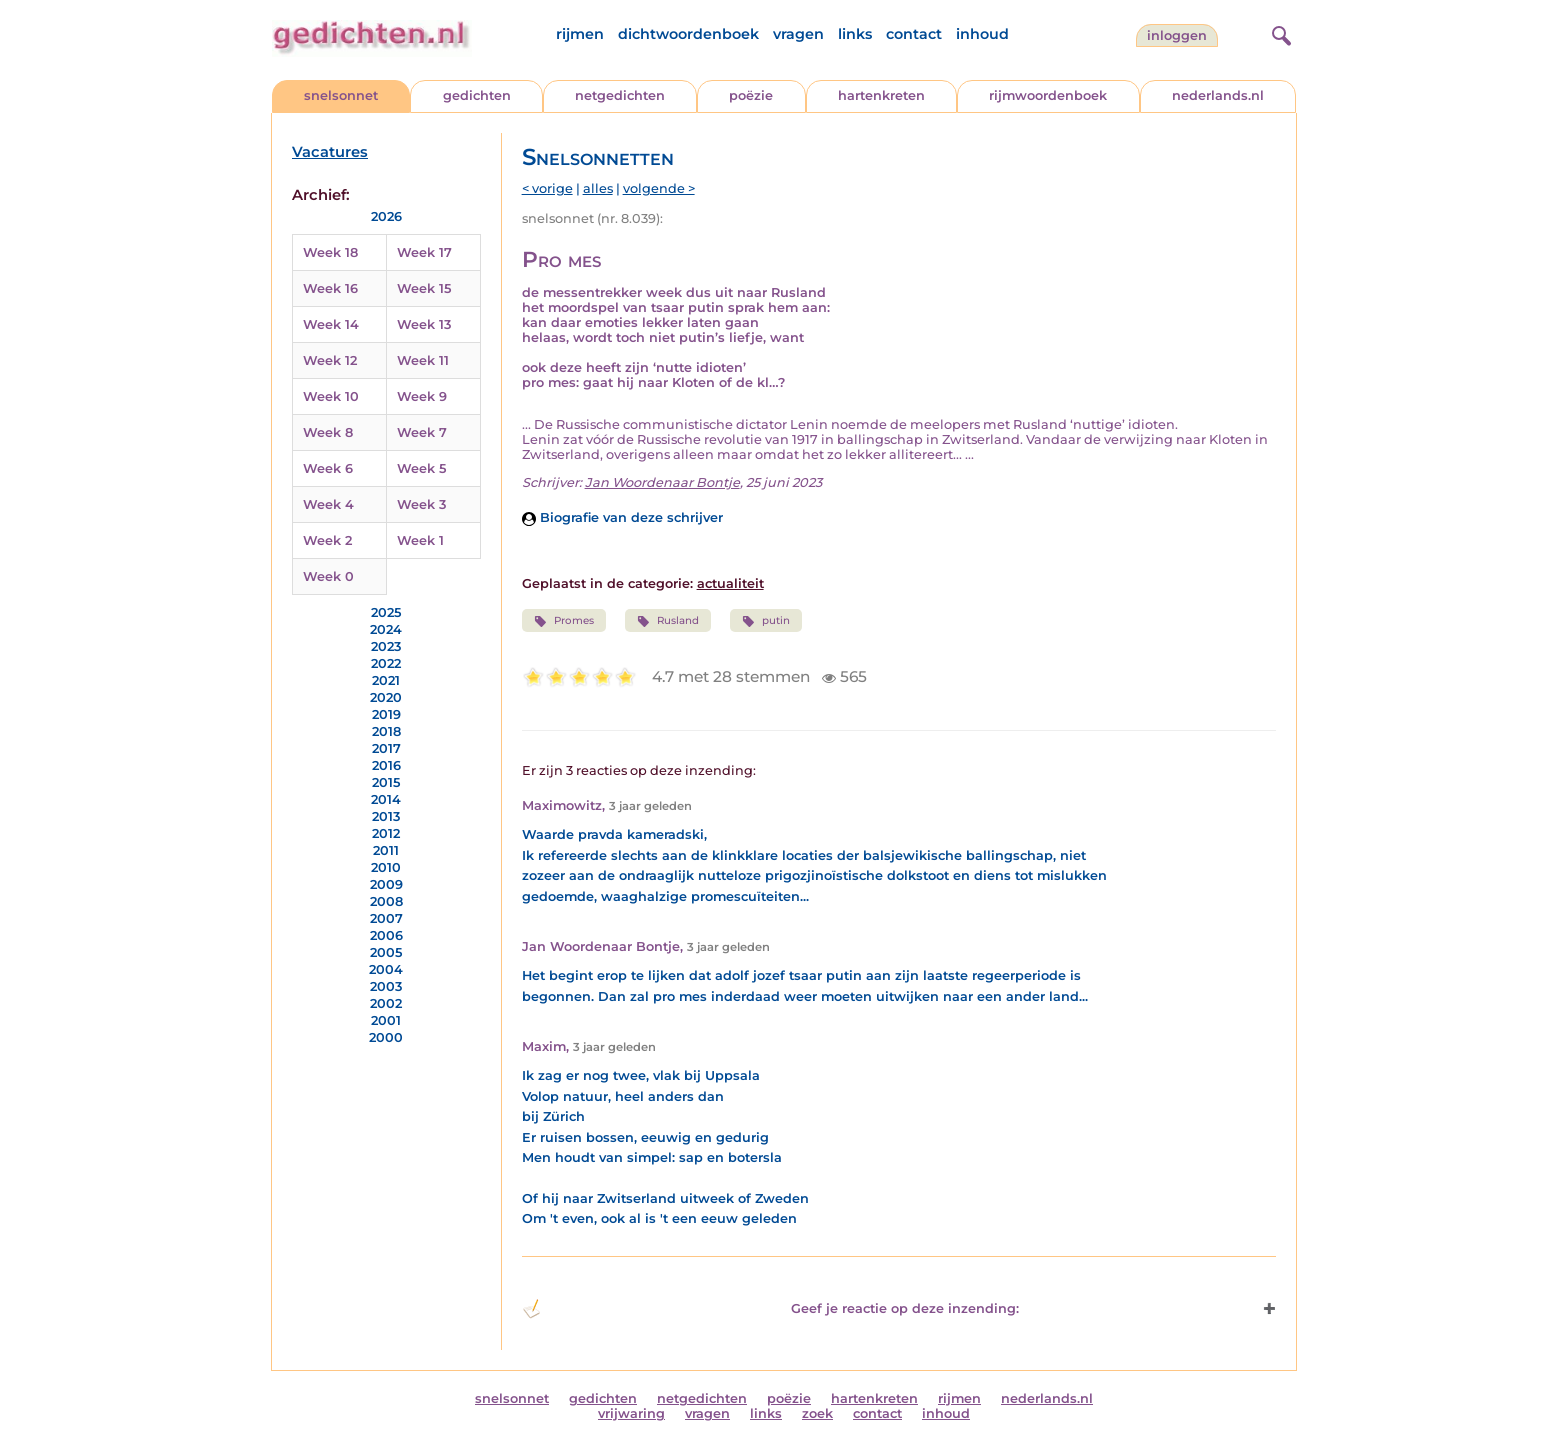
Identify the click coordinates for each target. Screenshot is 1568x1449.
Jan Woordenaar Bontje (662, 482)
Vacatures (330, 152)
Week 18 (330, 252)
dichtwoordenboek (688, 34)
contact (914, 34)
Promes (564, 621)
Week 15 (424, 288)
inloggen (1177, 35)
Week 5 (421, 468)
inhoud (982, 34)
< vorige (547, 188)
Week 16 (330, 288)
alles (598, 188)
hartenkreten (881, 95)
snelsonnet (341, 95)
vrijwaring (631, 1413)
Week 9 (422, 396)
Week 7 (422, 432)
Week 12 (330, 360)
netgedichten (620, 95)
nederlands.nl (1218, 95)
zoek (817, 1413)
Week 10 (331, 396)
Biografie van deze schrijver (622, 517)
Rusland (668, 621)
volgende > (659, 188)
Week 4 (328, 504)
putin (766, 621)
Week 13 (424, 324)
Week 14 (331, 324)
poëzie (751, 95)
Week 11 (423, 360)
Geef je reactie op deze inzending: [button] (770, 1309)
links (855, 34)
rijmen (580, 34)
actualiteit (730, 583)
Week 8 (328, 432)
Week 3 (421, 504)
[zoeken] (1279, 33)
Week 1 (420, 540)
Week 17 (424, 252)
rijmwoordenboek (1048, 95)
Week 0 (328, 576)
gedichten (477, 95)
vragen (798, 34)
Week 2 (327, 540)
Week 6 (328, 468)
